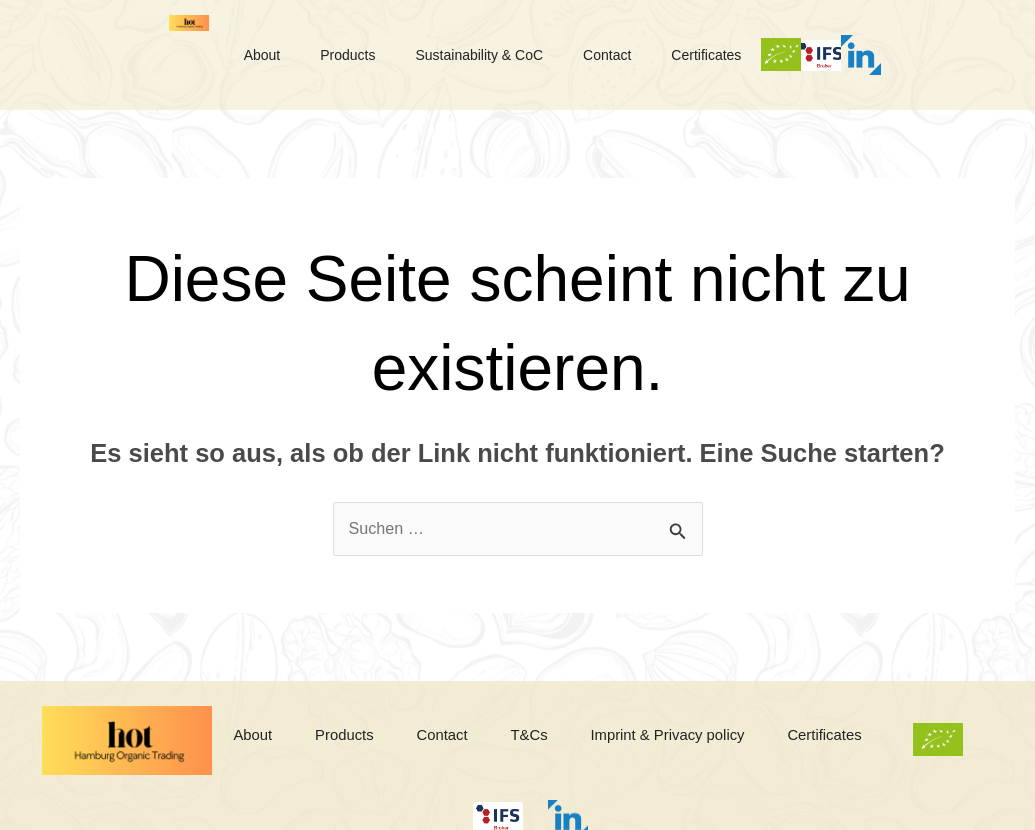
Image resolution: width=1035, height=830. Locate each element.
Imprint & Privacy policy (747, 741)
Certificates (791, 55)
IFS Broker (948, 55)
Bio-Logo (872, 55)
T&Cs (595, 741)
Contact (680, 55)
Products (396, 55)
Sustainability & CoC (540, 55)
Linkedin (623, 815)
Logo (135, 55)
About (299, 55)
